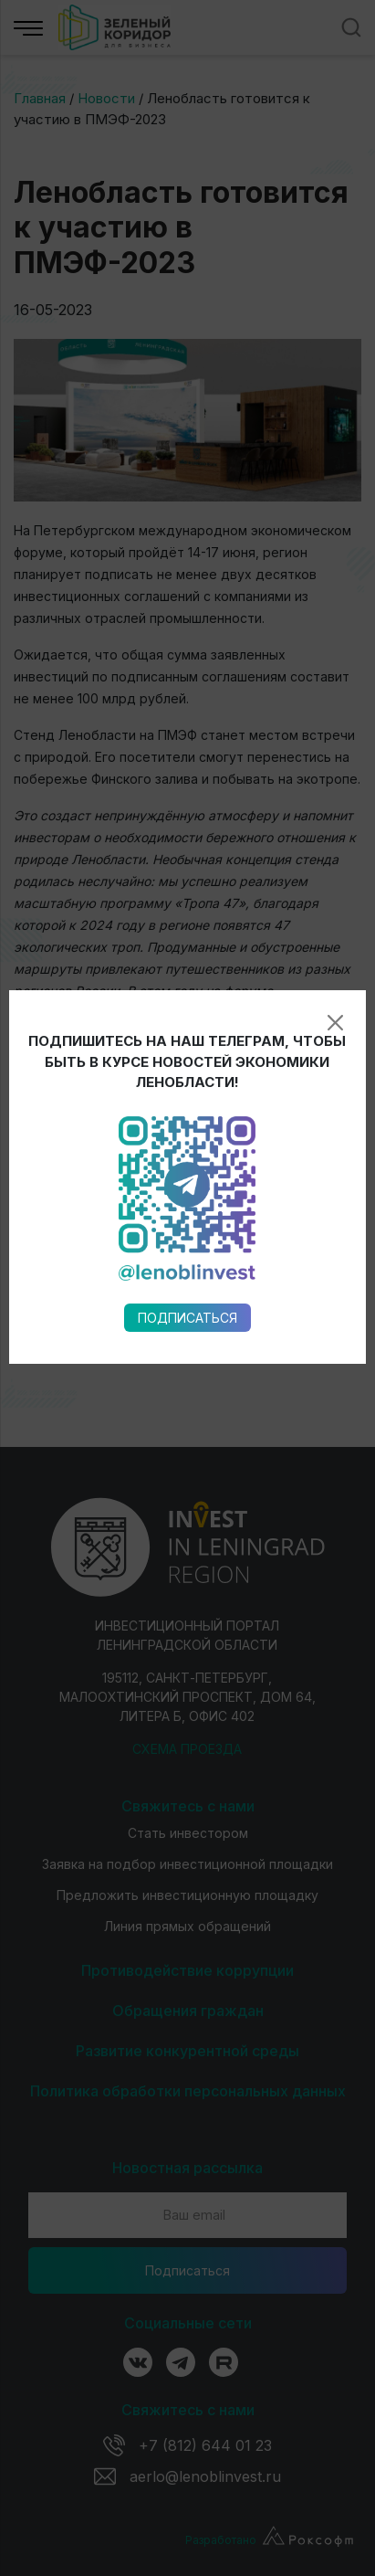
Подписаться (187, 996)
